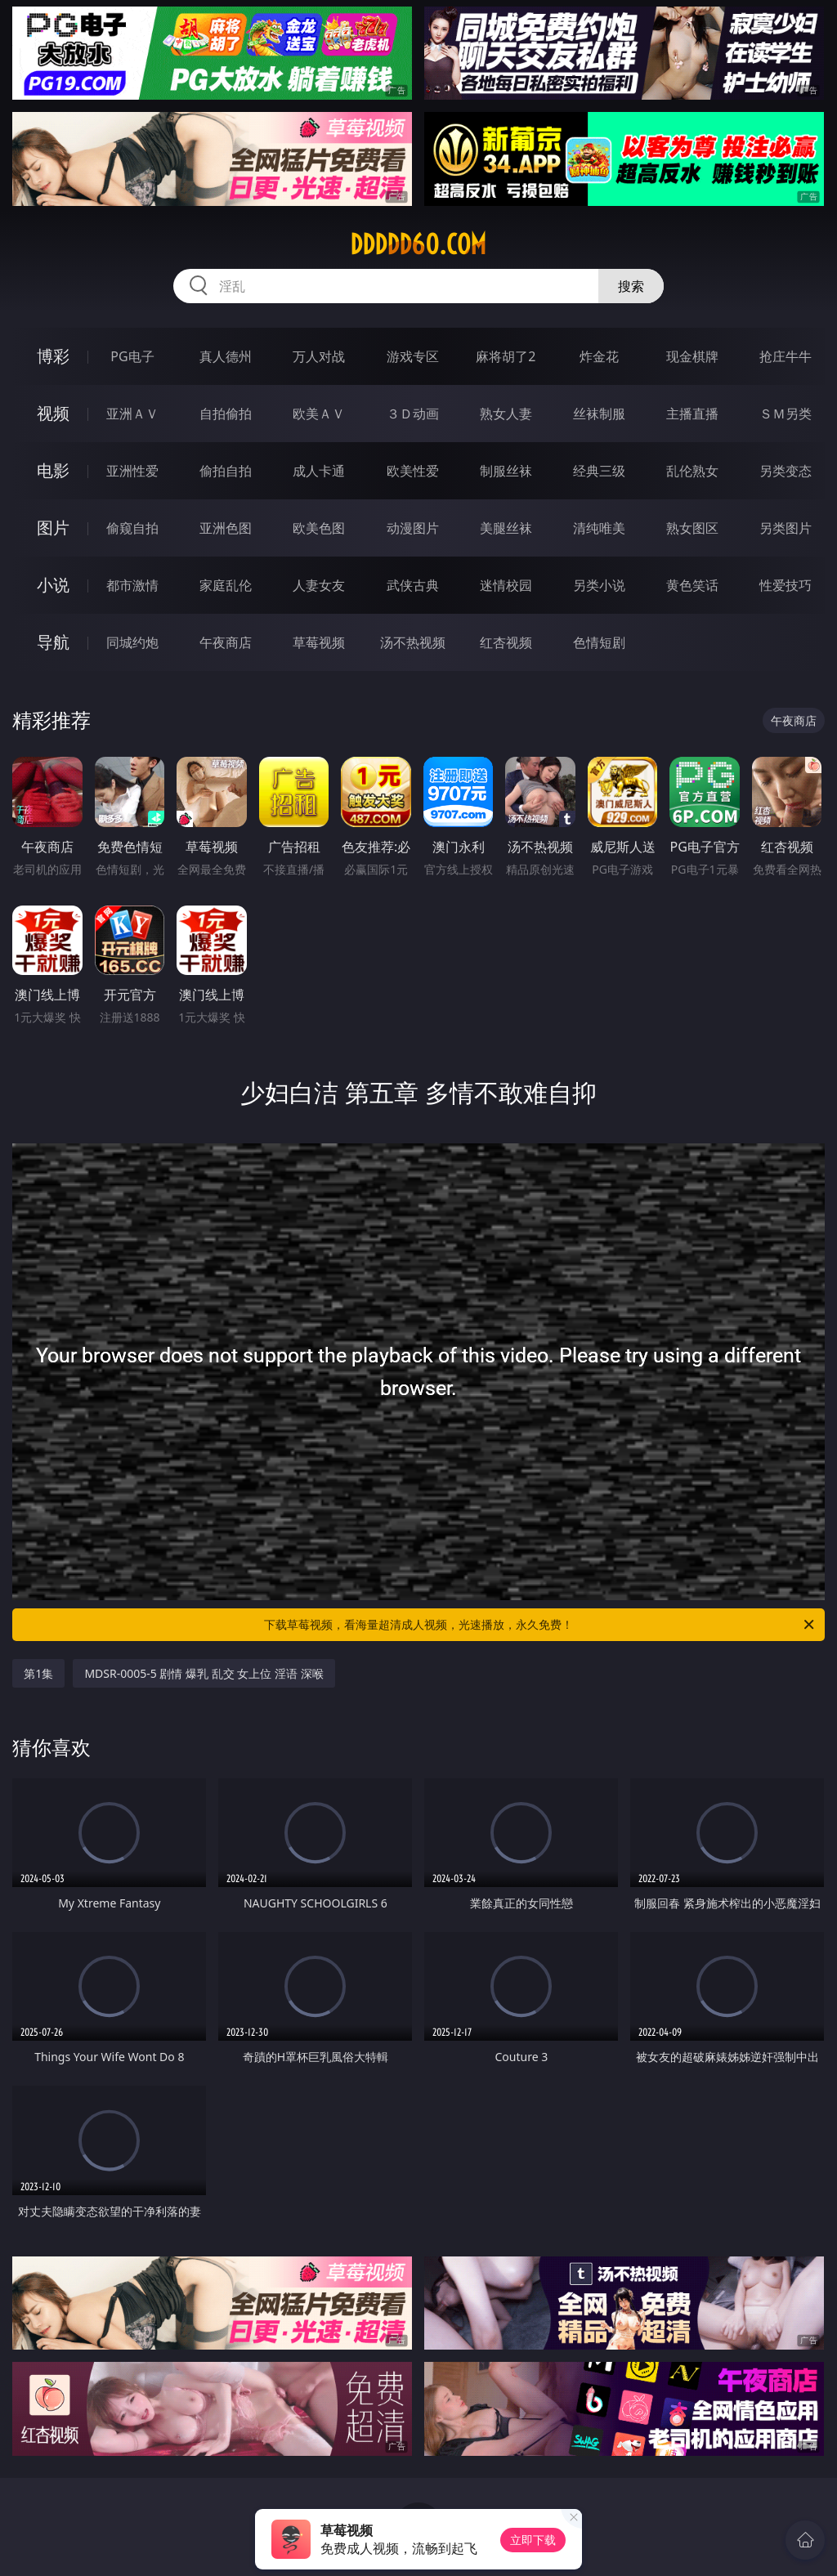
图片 (53, 528)
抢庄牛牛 (785, 356)
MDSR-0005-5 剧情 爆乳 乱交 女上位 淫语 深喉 (203, 1673)
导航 (53, 642)
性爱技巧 (785, 585)
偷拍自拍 (225, 471)
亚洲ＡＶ (132, 414)
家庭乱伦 (225, 585)
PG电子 (132, 356)
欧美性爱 (413, 471)
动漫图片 (413, 528)
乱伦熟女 (692, 471)
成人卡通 (319, 471)
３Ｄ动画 (413, 414)
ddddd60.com (418, 244)
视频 (53, 413)
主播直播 (692, 414)
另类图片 (785, 528)
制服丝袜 (506, 471)
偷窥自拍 (132, 528)
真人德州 (225, 356)
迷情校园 (506, 585)
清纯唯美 (599, 528)
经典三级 (599, 471)
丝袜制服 (599, 414)
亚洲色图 (225, 528)
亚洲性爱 (132, 471)
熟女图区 (692, 528)
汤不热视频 (412, 642)
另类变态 (785, 471)
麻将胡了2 (505, 356)
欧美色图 (319, 528)
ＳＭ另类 (785, 414)
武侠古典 (413, 585)
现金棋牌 (692, 356)
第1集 (38, 1673)
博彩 (53, 356)
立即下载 (533, 2539)
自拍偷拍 (225, 414)
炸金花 (599, 356)
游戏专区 (413, 356)
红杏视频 (506, 642)
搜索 (631, 286)
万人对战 (319, 356)
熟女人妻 (506, 414)
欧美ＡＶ (319, 414)
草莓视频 (319, 642)
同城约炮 (132, 642)
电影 (53, 470)
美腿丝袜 (506, 528)
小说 (53, 585)
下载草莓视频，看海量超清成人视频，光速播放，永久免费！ (540, 1625)
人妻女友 (319, 585)
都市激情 (132, 585)
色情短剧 (599, 642)
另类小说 (599, 585)
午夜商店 (225, 642)
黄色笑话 (692, 585)
